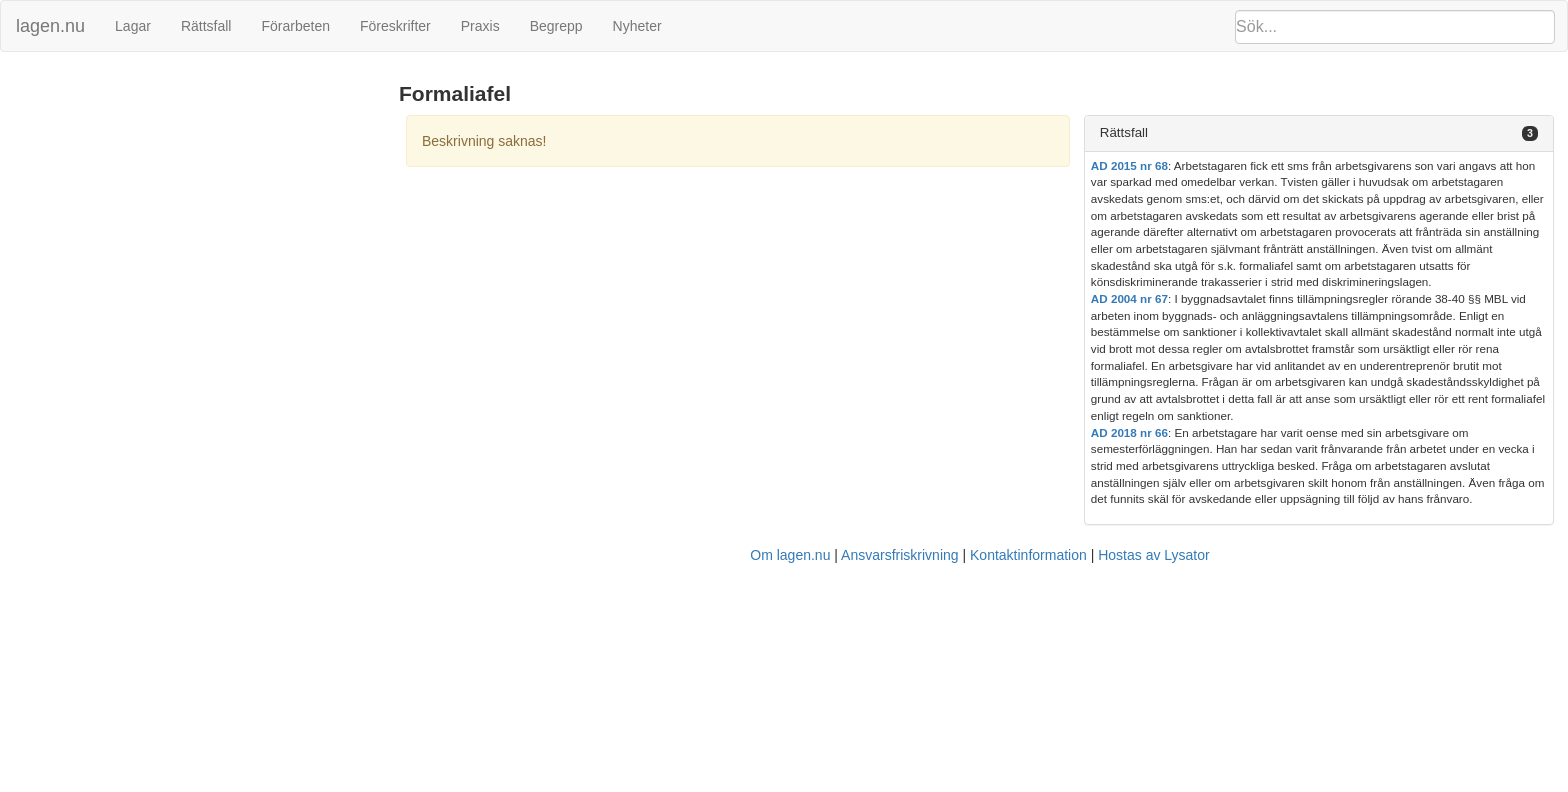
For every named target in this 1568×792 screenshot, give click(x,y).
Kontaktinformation (1028, 555)
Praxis (480, 26)
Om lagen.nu (790, 555)
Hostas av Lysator (1154, 555)
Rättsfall (206, 26)
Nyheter (637, 26)
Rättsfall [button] (1124, 132)
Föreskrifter (395, 26)
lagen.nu (50, 26)
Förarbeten (295, 26)
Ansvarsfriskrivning (899, 555)
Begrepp (556, 26)
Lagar (133, 26)
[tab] (1319, 133)
